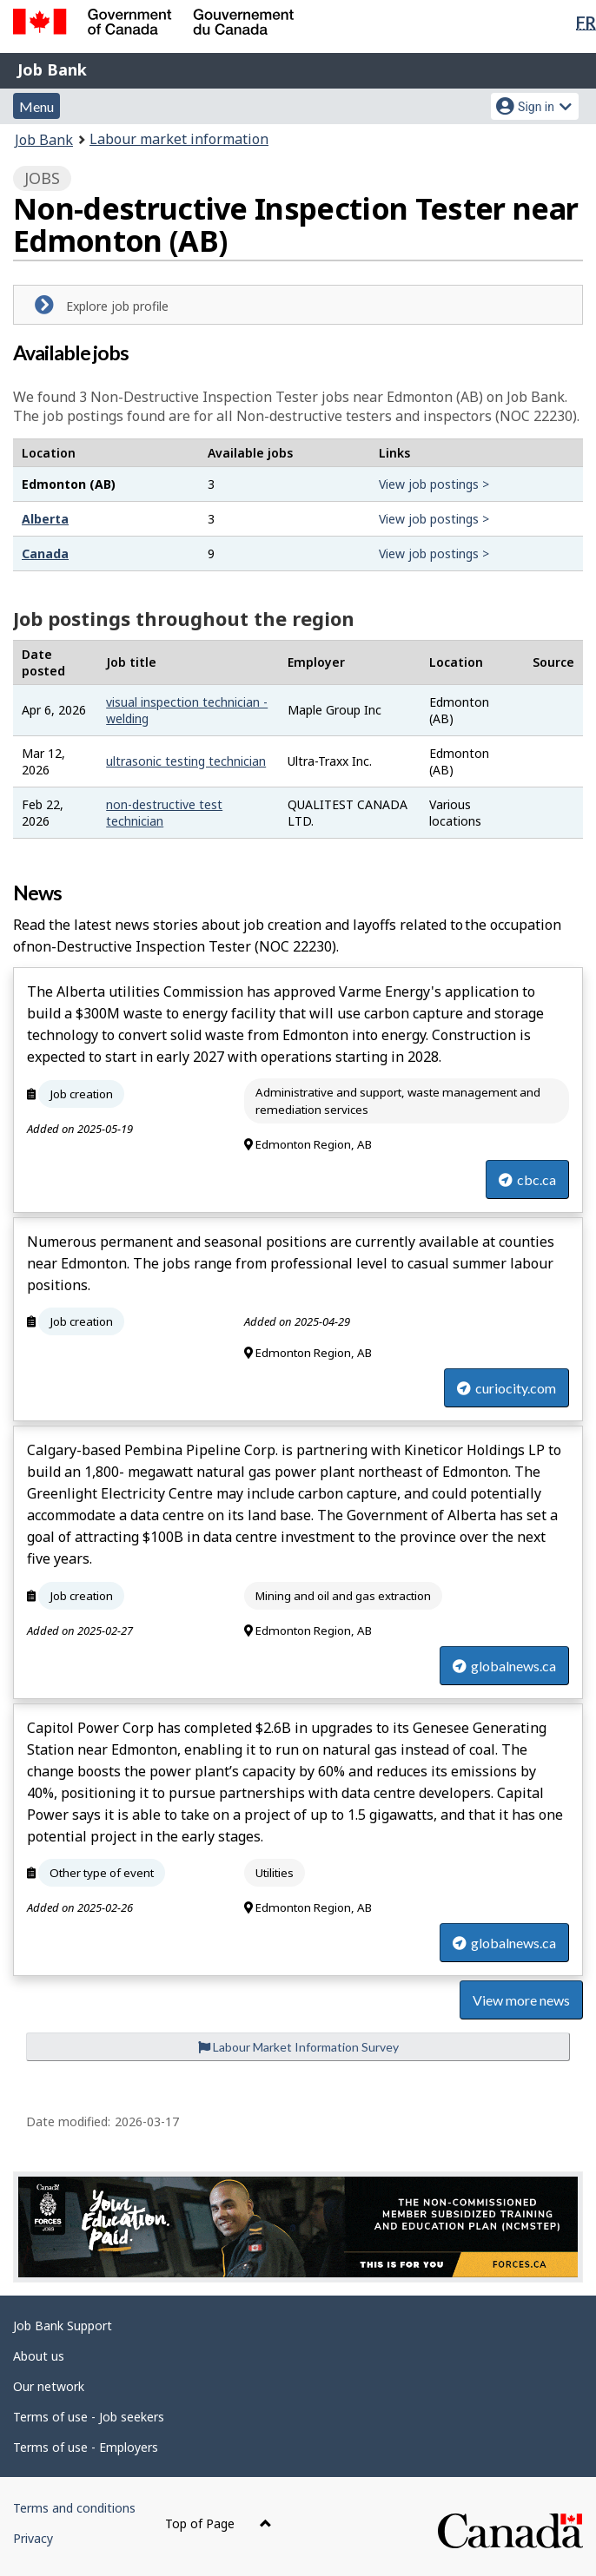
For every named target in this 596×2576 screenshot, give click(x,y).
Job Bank (52, 69)
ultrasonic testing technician (186, 761)
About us (38, 2356)
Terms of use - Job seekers (88, 2416)
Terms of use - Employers (85, 2447)
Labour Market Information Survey (298, 2046)
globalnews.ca (504, 1665)
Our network (48, 2386)
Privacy (33, 2538)
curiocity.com (506, 1388)
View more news (521, 2000)
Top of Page (218, 2523)
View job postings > (434, 484)
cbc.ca (527, 1179)
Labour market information (178, 138)
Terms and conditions (74, 2508)
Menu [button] (36, 106)
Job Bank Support (62, 2325)
